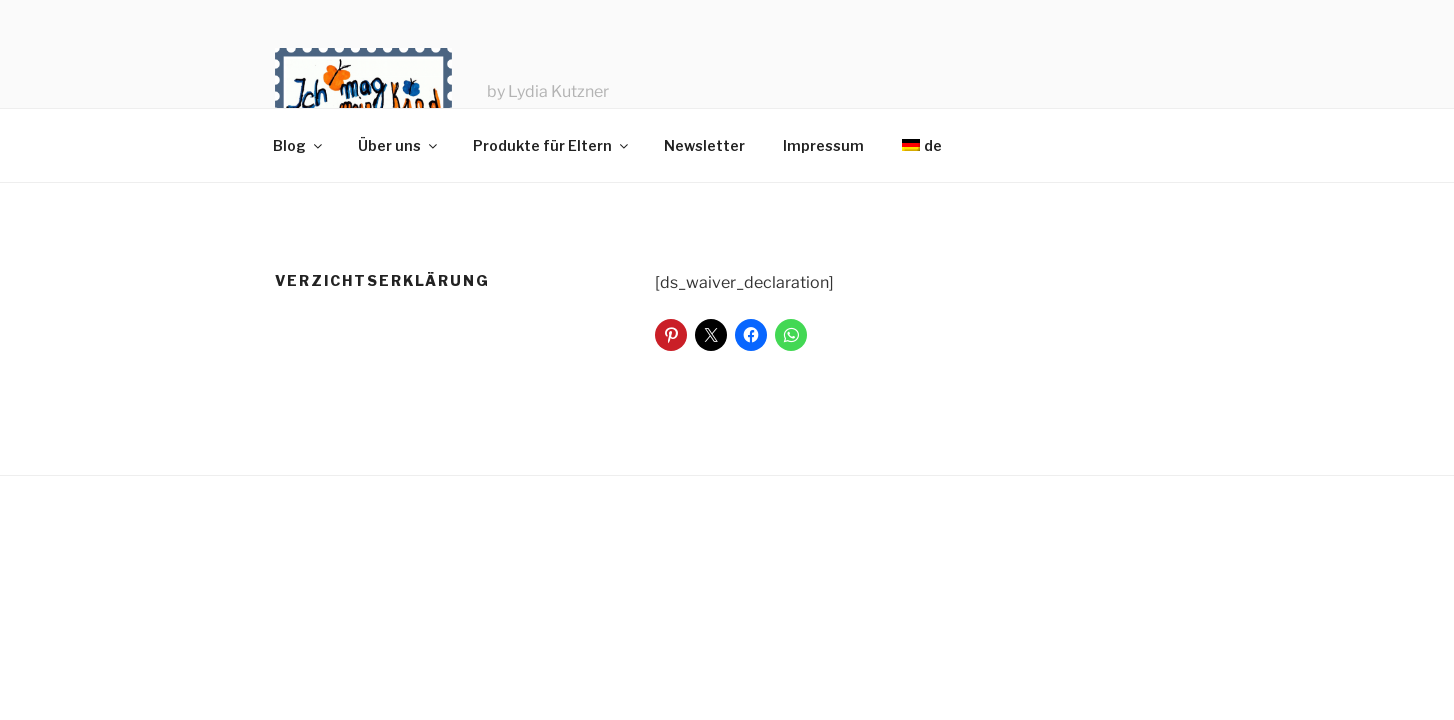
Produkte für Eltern (552, 145)
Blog (299, 145)
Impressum (823, 145)
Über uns (399, 145)
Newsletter (704, 145)
